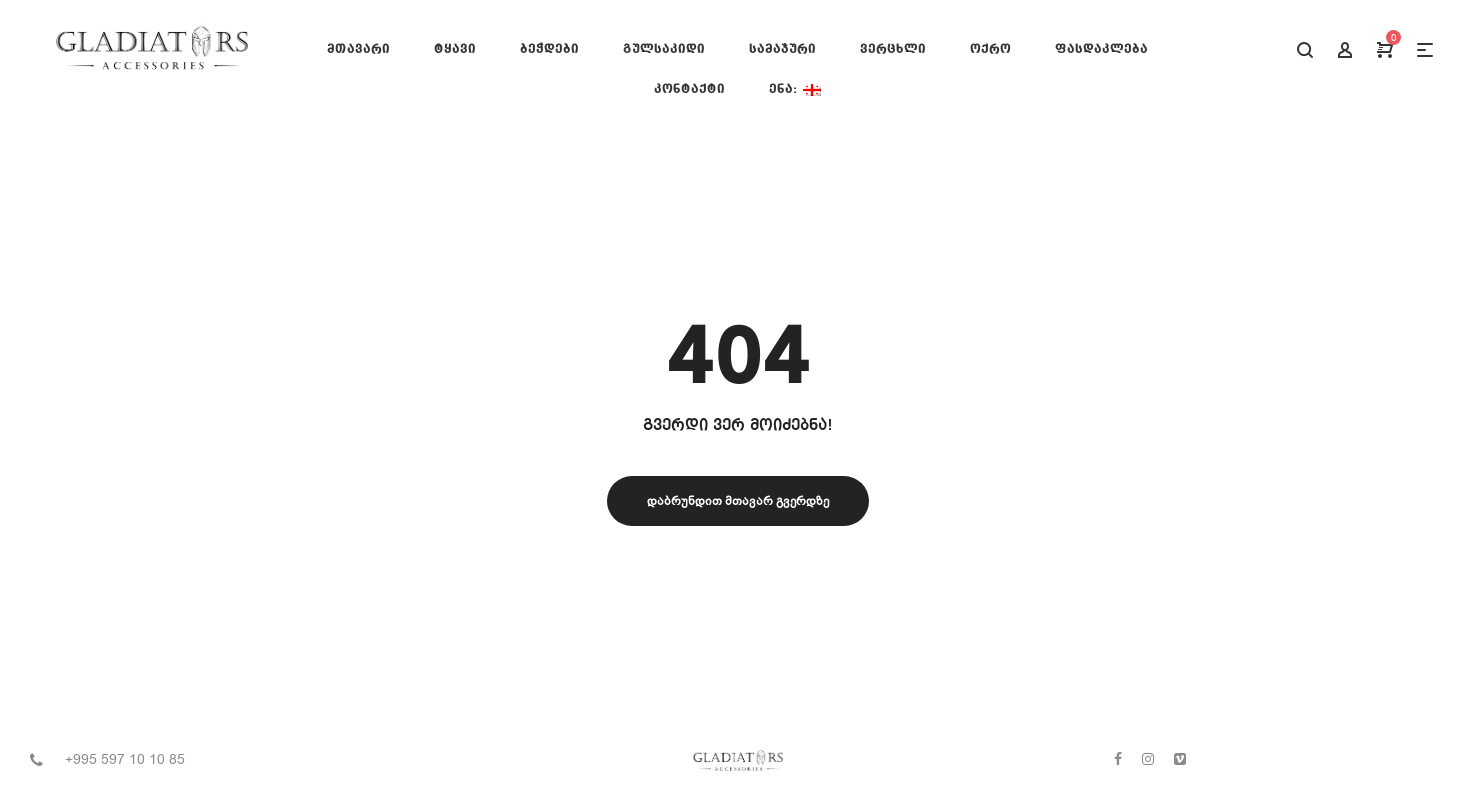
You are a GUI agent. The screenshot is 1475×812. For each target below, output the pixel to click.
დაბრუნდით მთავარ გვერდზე (738, 501)
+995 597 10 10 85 (125, 759)
